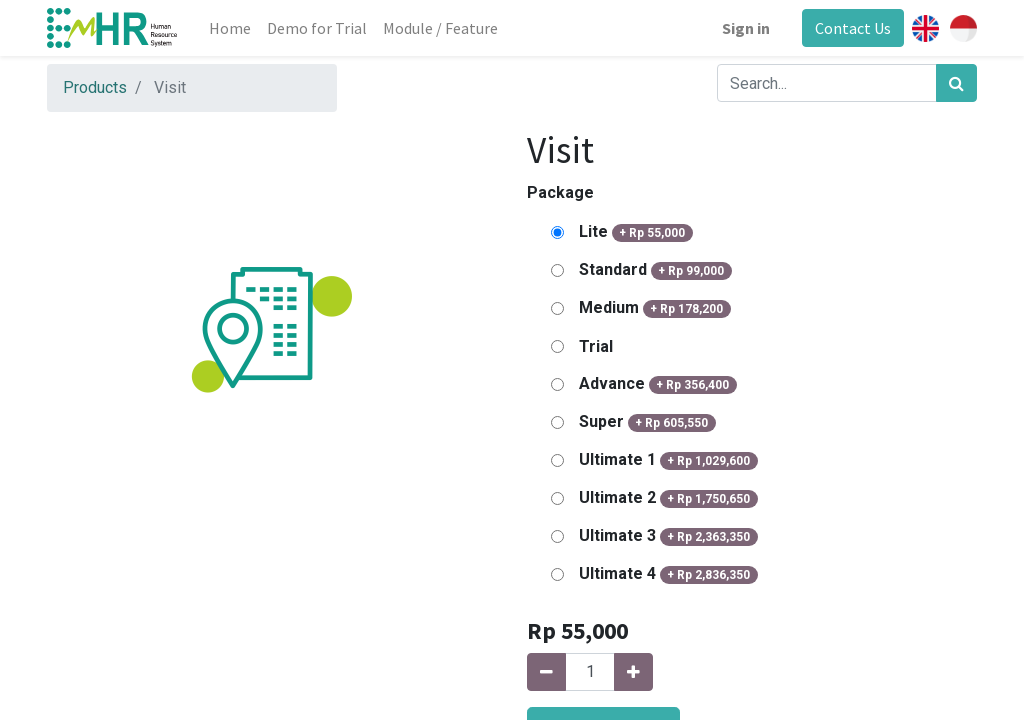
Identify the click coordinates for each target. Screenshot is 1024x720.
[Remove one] (546, 672)
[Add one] (633, 672)
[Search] (956, 83)
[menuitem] (230, 28)
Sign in (746, 28)
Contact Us (853, 28)
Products (95, 87)
